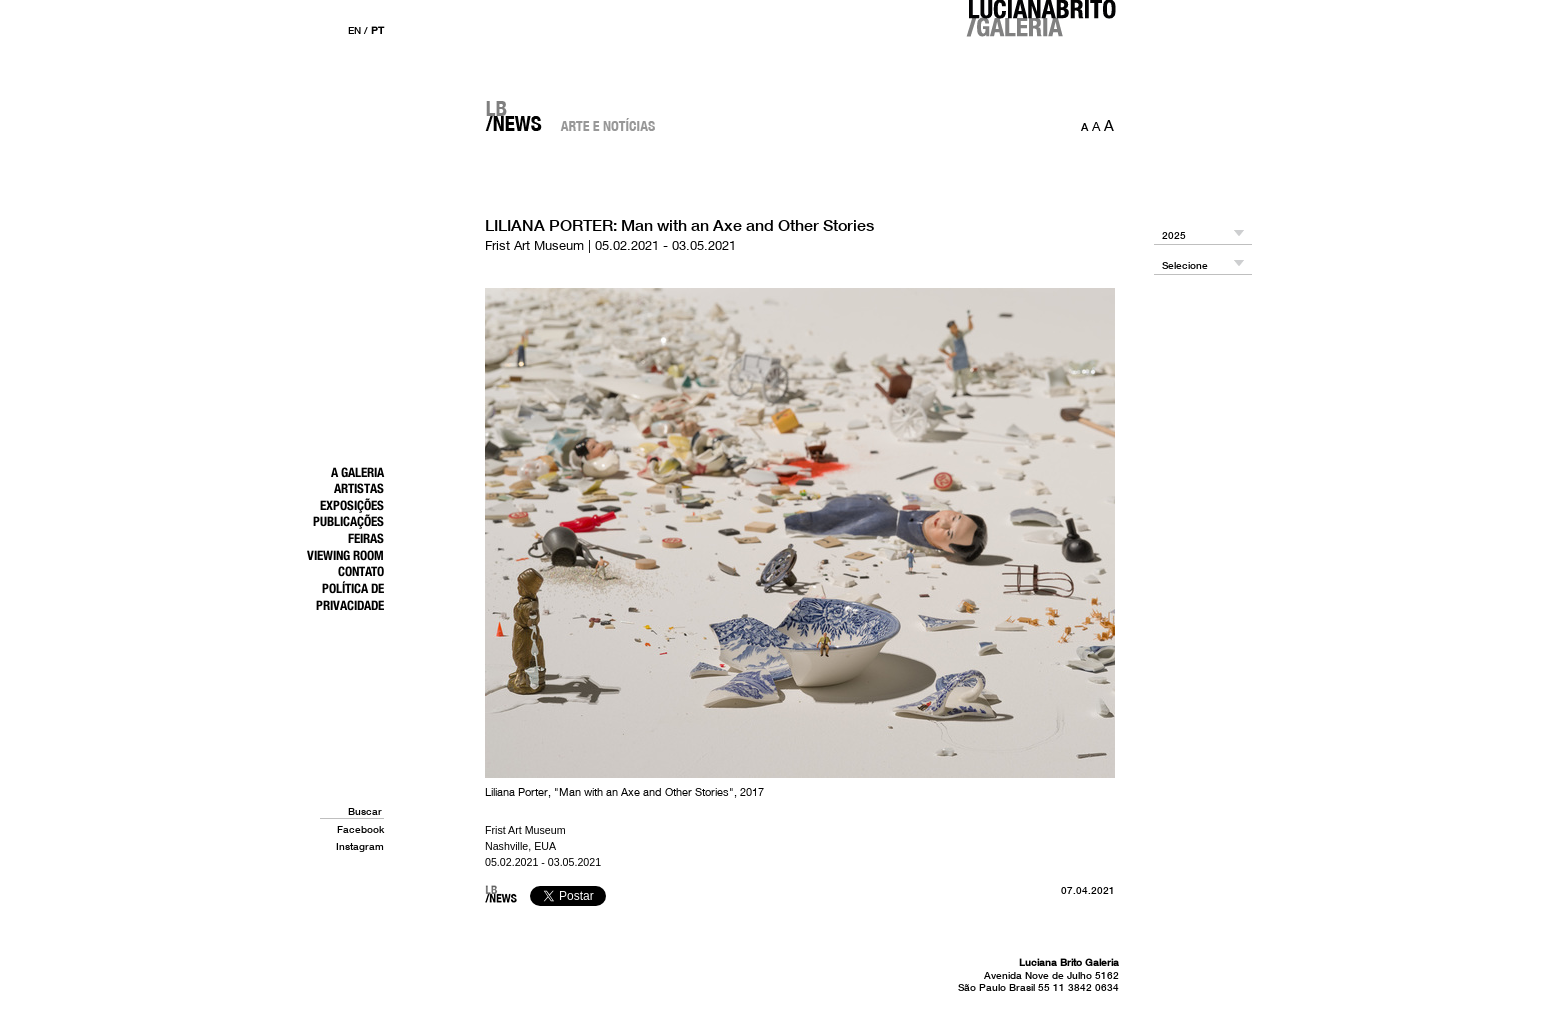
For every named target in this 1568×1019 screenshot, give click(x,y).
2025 (1174, 235)
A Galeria (357, 472)
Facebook (360, 829)
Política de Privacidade (350, 596)
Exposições (352, 505)
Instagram (360, 846)
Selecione (1185, 265)
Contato (361, 571)
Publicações (348, 521)
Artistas (359, 488)
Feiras (366, 538)
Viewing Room (345, 555)
